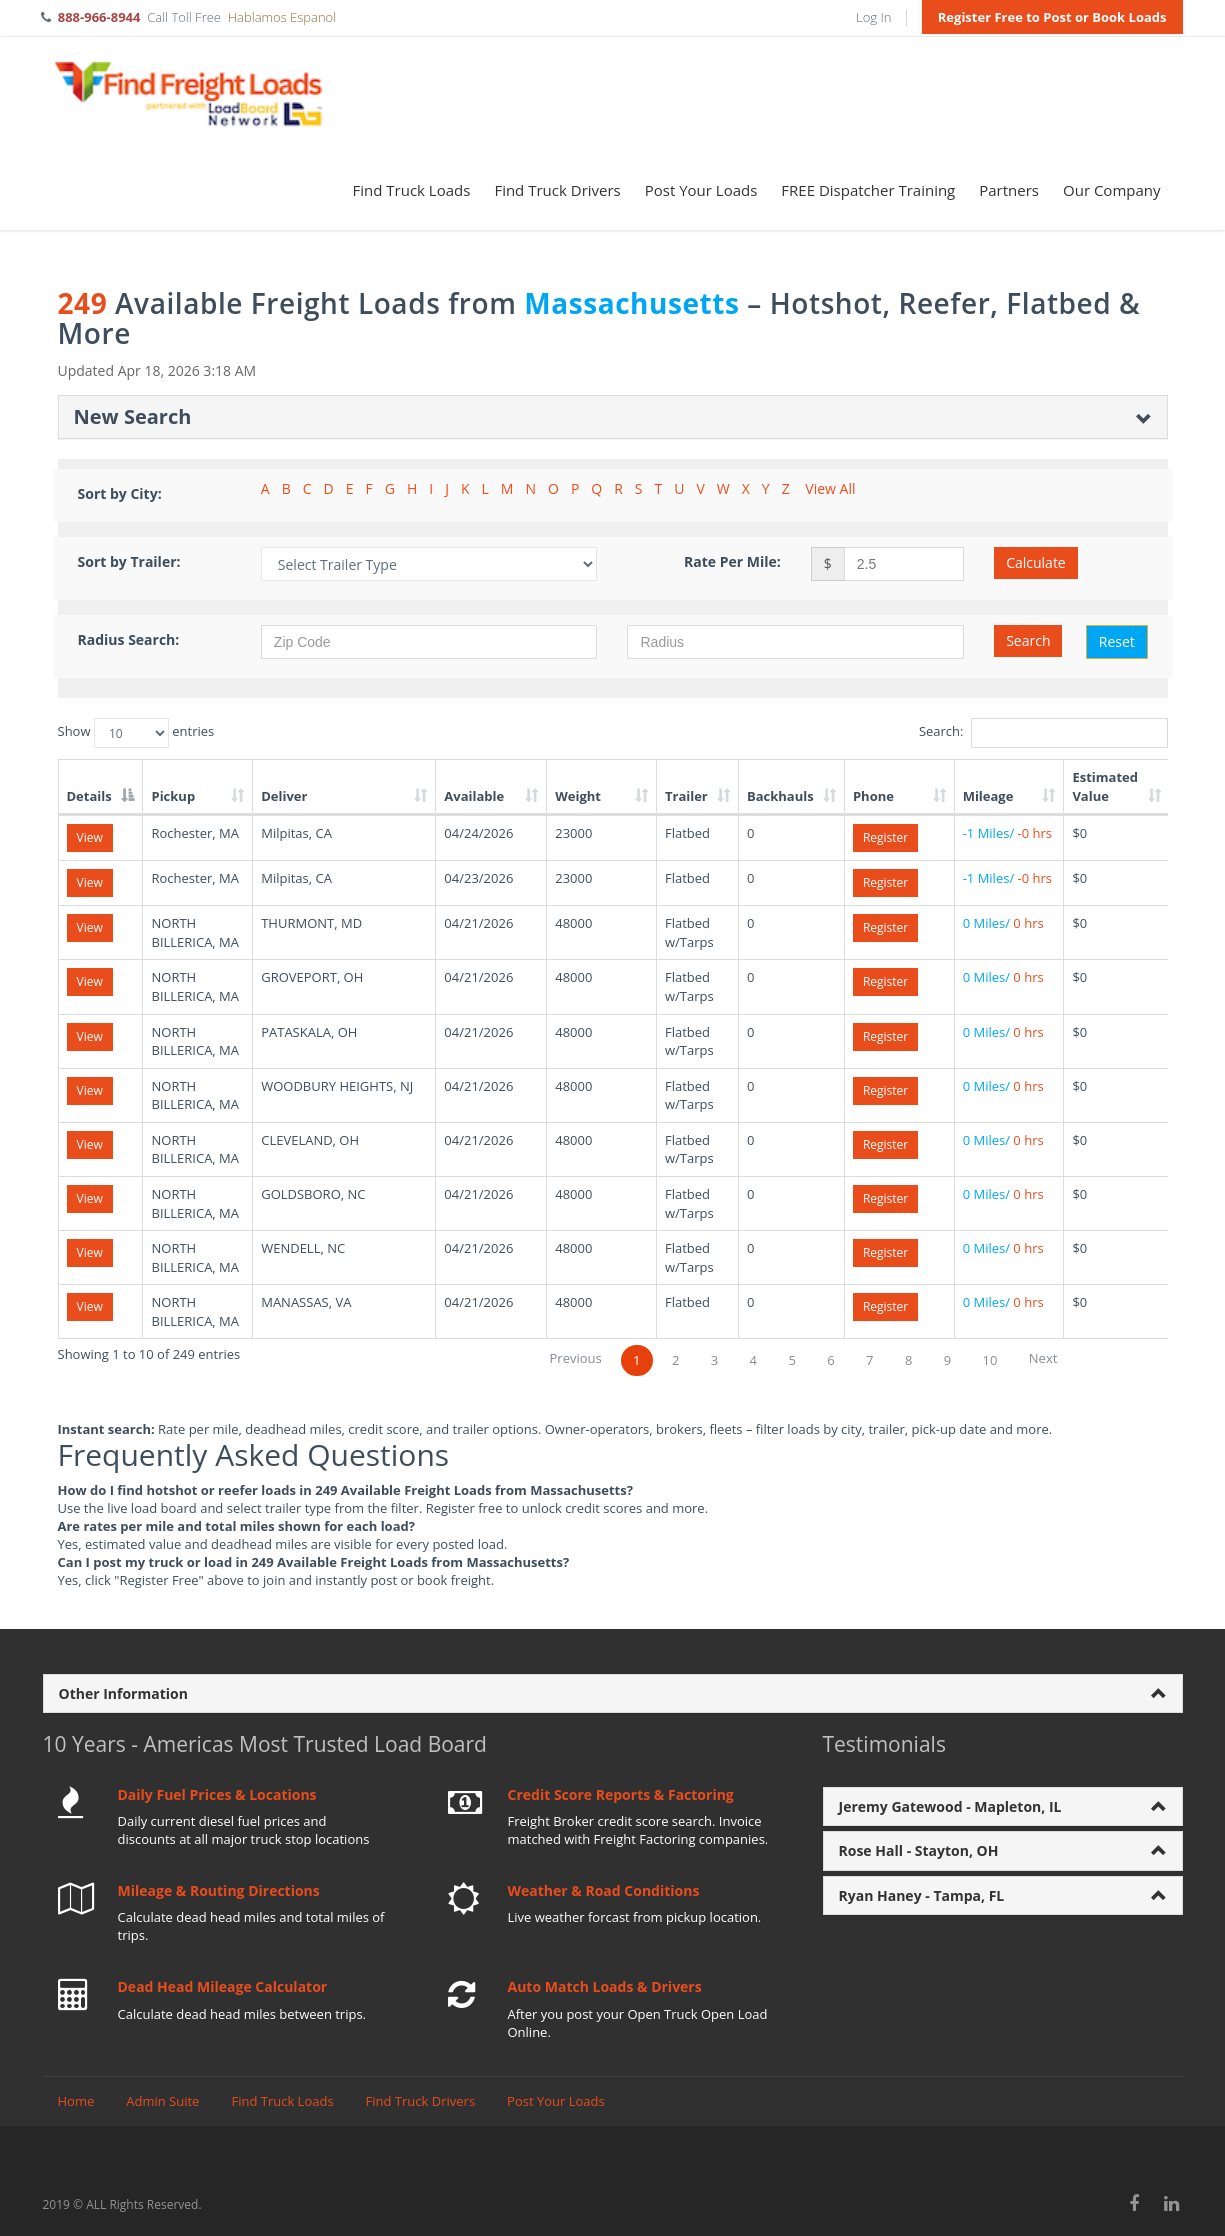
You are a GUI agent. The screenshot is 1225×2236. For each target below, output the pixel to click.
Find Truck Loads (412, 190)
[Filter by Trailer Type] (429, 564)
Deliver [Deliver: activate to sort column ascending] (284, 796)
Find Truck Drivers (557, 190)
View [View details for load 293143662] (90, 981)
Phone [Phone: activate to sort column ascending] (873, 796)
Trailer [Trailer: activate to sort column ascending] (686, 796)
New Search (133, 416)
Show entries (136, 733)
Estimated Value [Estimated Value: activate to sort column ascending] (1105, 786)
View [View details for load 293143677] (90, 1306)
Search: (1043, 733)
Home (76, 2101)
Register (885, 837)
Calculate (1036, 562)
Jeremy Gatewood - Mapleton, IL (950, 1806)
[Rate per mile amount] (904, 564)
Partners (1009, 190)
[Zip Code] (429, 642)
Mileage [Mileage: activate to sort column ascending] (988, 796)
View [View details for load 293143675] (90, 1252)
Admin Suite (162, 2101)
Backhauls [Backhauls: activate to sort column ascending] (780, 796)
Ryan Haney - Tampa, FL (922, 1895)
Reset (1117, 641)
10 (990, 1360)
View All (830, 488)
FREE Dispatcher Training (868, 190)
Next (1043, 1358)
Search (1028, 640)
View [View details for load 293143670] (90, 1090)
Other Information (123, 1693)
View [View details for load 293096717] (90, 882)
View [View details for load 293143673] (90, 1198)
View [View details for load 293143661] (90, 927)
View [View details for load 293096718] (90, 837)
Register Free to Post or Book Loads (1052, 17)
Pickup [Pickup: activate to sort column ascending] (173, 796)
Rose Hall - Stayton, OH (919, 1850)
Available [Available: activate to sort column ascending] (474, 796)
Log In (873, 17)
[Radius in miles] (795, 642)
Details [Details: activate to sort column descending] (89, 796)
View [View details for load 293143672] (90, 1144)
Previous (576, 1358)
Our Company (1111, 190)
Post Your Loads (701, 190)
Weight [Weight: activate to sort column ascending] (578, 796)
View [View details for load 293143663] (90, 1036)
